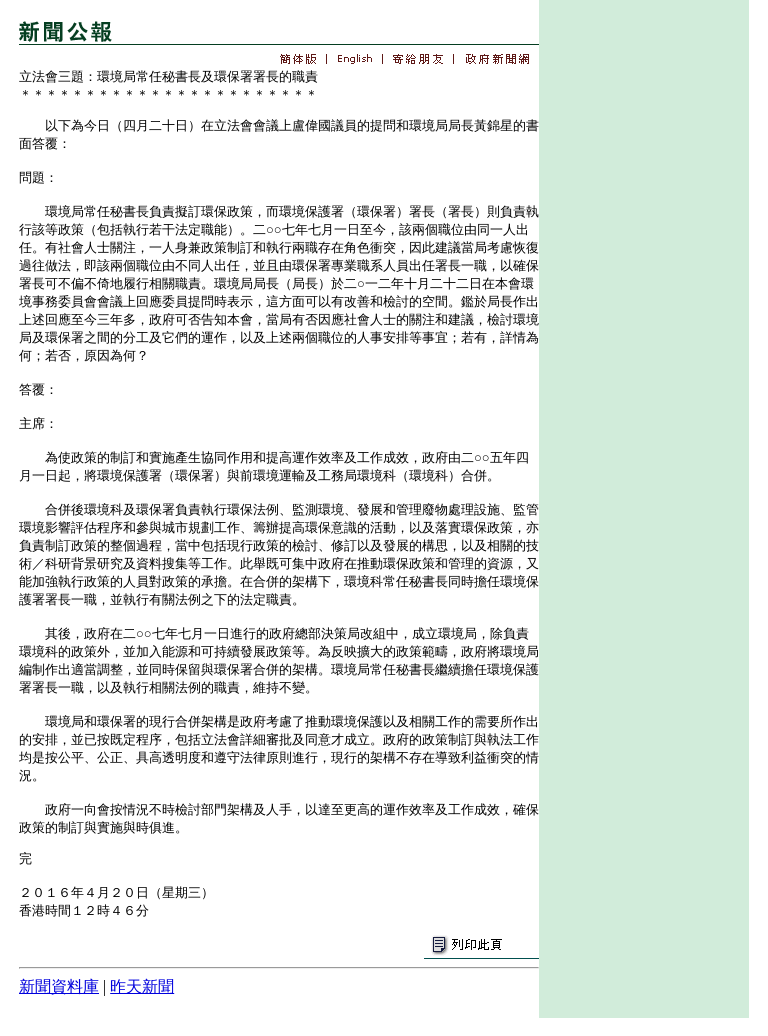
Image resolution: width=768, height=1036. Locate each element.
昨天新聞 (142, 986)
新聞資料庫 (59, 986)
